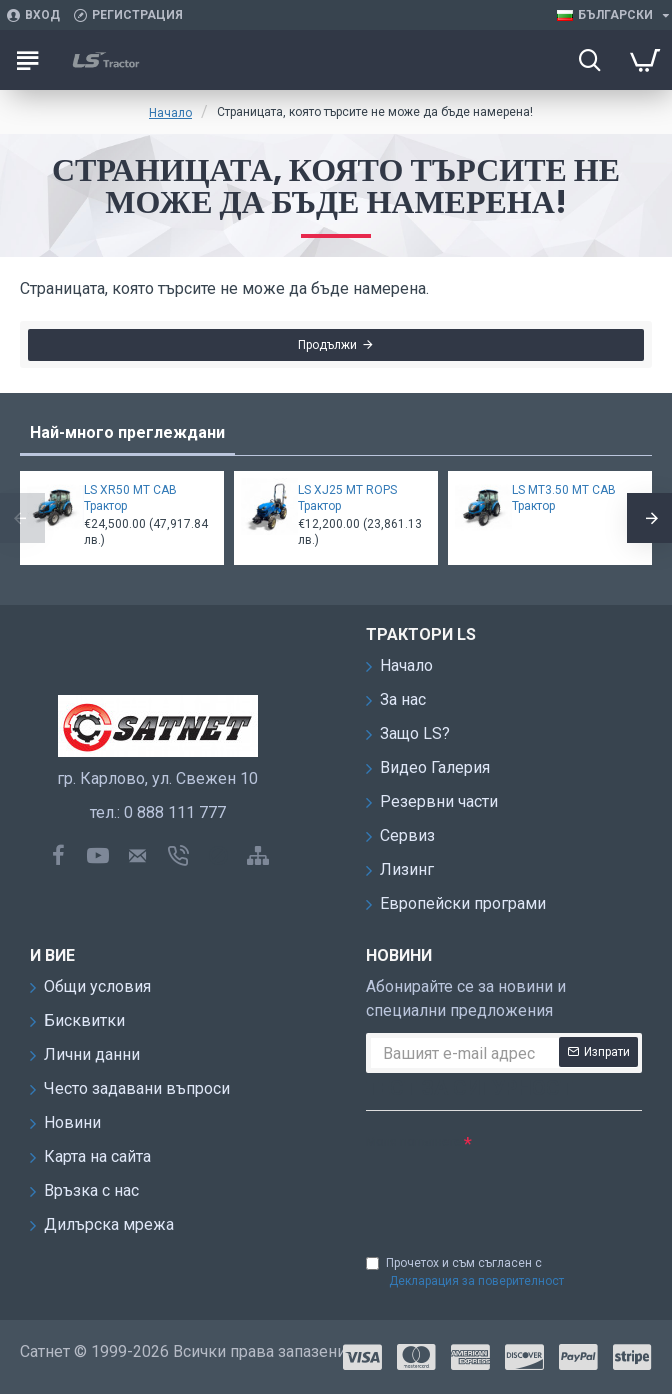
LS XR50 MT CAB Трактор (130, 498)
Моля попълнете (413, 1142)
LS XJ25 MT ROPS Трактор (347, 498)
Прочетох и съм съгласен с (466, 1273)
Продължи (327, 347)
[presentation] (506, 1192)
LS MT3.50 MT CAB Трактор (564, 498)
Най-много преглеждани (127, 432)
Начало (170, 113)
